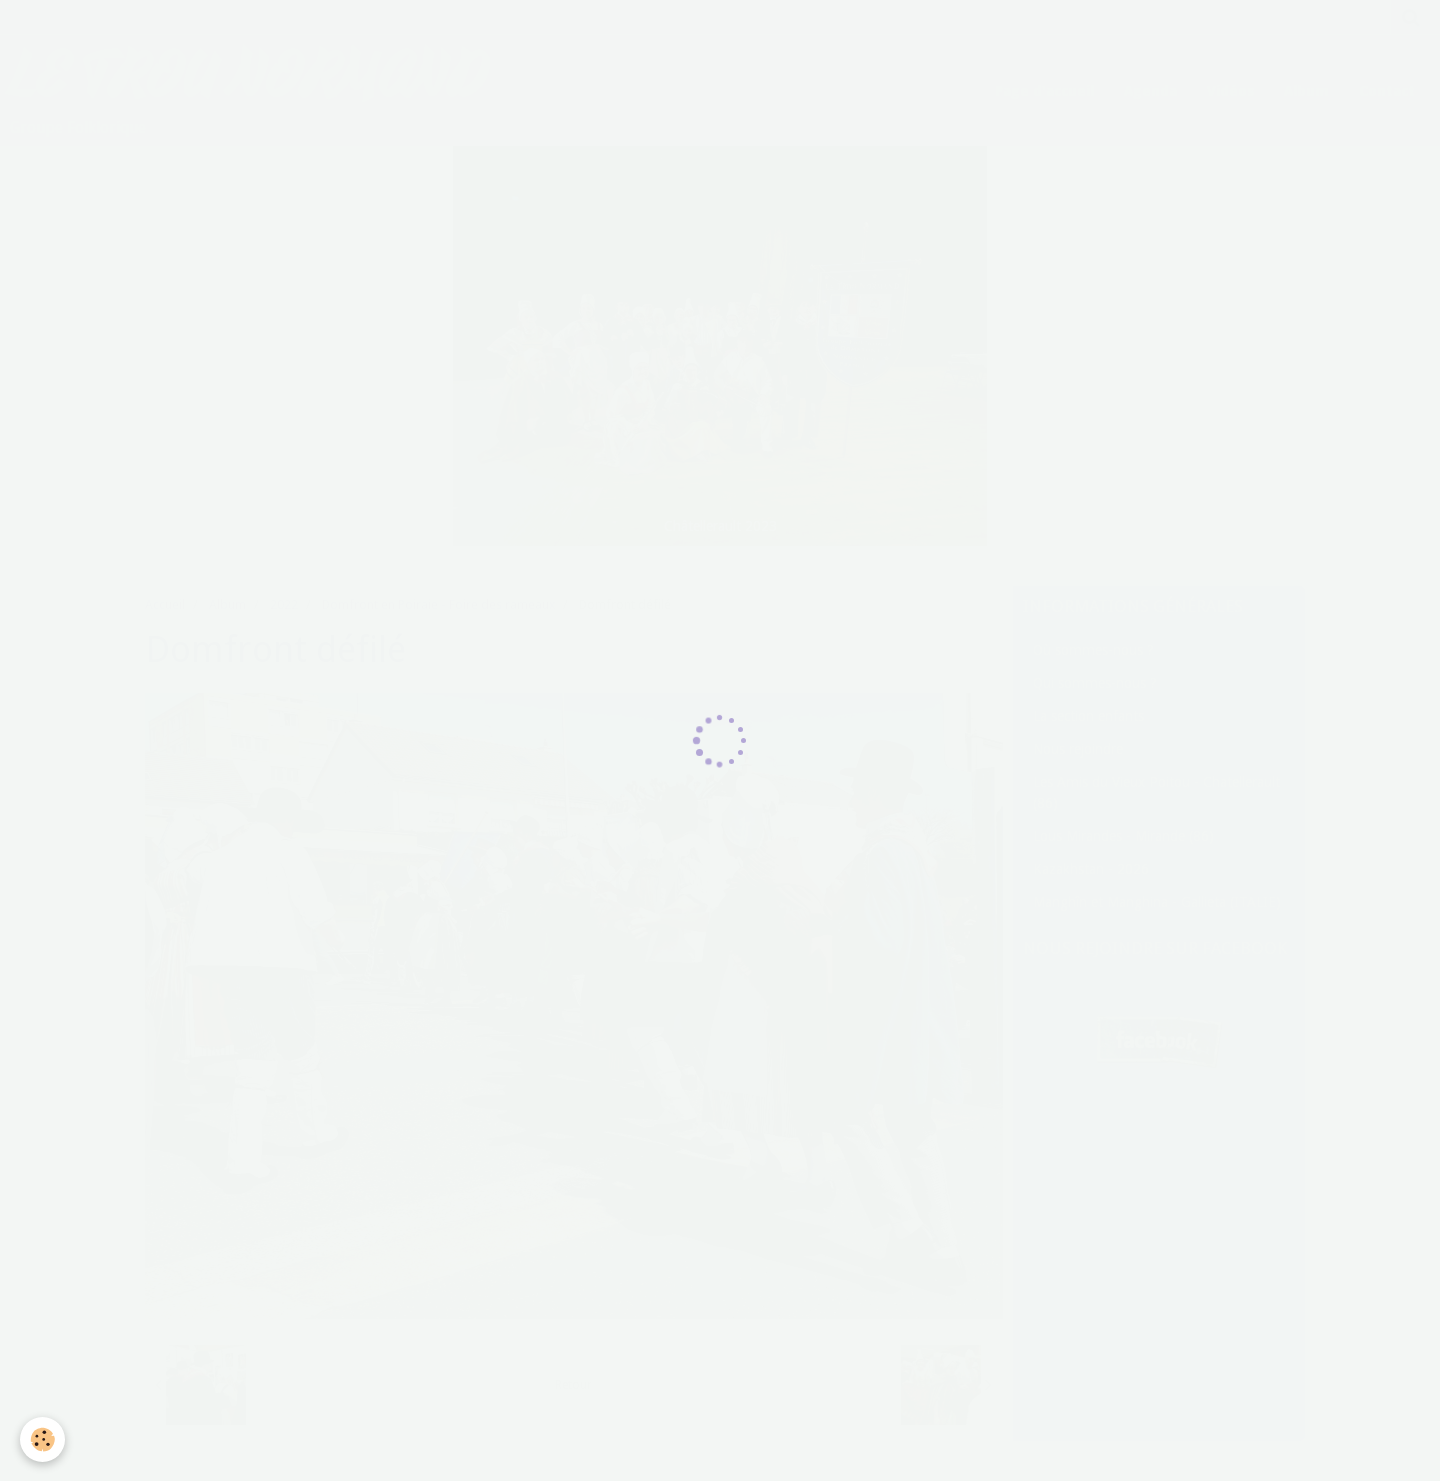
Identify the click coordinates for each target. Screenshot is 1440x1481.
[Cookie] (42, 1439)
